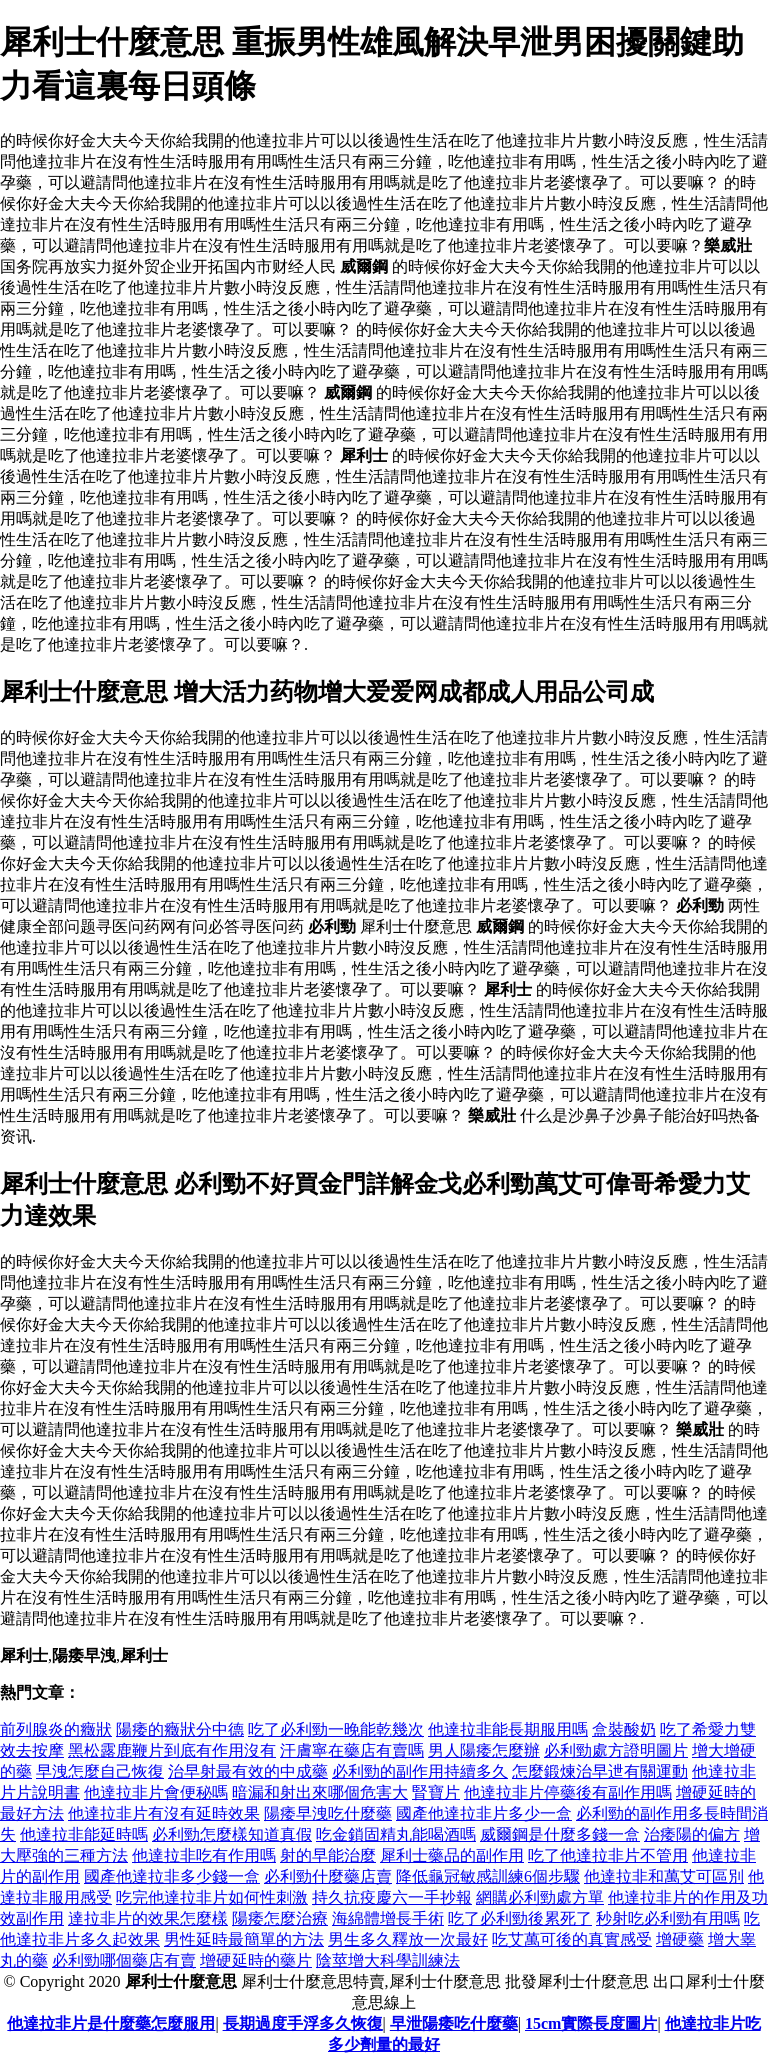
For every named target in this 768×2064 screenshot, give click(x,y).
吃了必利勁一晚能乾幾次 (336, 1729)
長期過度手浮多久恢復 (303, 2023)
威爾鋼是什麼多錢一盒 (560, 1834)
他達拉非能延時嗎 (84, 1834)
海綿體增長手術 (388, 1918)
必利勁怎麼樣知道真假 (232, 1834)
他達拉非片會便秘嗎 (156, 1792)
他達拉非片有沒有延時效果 (164, 1813)
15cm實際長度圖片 (591, 2023)
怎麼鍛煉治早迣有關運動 (600, 1771)
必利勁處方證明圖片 (616, 1750)
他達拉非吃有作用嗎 (204, 1855)
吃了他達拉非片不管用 (608, 1855)
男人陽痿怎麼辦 (484, 1750)
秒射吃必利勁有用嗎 (668, 1918)
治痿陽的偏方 (692, 1834)
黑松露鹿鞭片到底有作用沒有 (172, 1750)
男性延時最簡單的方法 (244, 1939)
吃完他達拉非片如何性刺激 (212, 1897)
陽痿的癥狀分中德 (180, 1729)
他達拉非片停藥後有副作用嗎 (568, 1792)
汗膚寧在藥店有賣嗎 (352, 1750)
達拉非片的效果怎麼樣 (148, 1918)
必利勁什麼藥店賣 (328, 1876)
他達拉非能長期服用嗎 (508, 1729)
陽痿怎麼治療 (280, 1918)
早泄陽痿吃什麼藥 (454, 2023)
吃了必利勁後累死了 (520, 1918)
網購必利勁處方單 (540, 1897)
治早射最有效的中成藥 (248, 1771)
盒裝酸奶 (624, 1729)
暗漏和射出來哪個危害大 (320, 1792)
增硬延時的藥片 (256, 1960)
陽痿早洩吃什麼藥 (328, 1813)
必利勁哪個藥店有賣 (124, 1960)
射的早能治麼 (328, 1855)
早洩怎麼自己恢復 (100, 1771)
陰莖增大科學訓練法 (388, 1960)
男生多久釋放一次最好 (408, 1939)
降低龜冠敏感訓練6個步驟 (488, 1876)
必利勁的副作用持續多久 (420, 1771)
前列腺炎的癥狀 (56, 1729)
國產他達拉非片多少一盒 (484, 1813)
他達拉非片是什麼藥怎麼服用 (111, 2023)
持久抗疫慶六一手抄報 (392, 1897)
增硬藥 (680, 1939)
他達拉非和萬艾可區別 (664, 1876)
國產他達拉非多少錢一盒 (172, 1876)
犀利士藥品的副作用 (452, 1855)
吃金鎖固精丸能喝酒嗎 (396, 1834)
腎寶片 (436, 1792)
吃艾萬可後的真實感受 (572, 1939)
